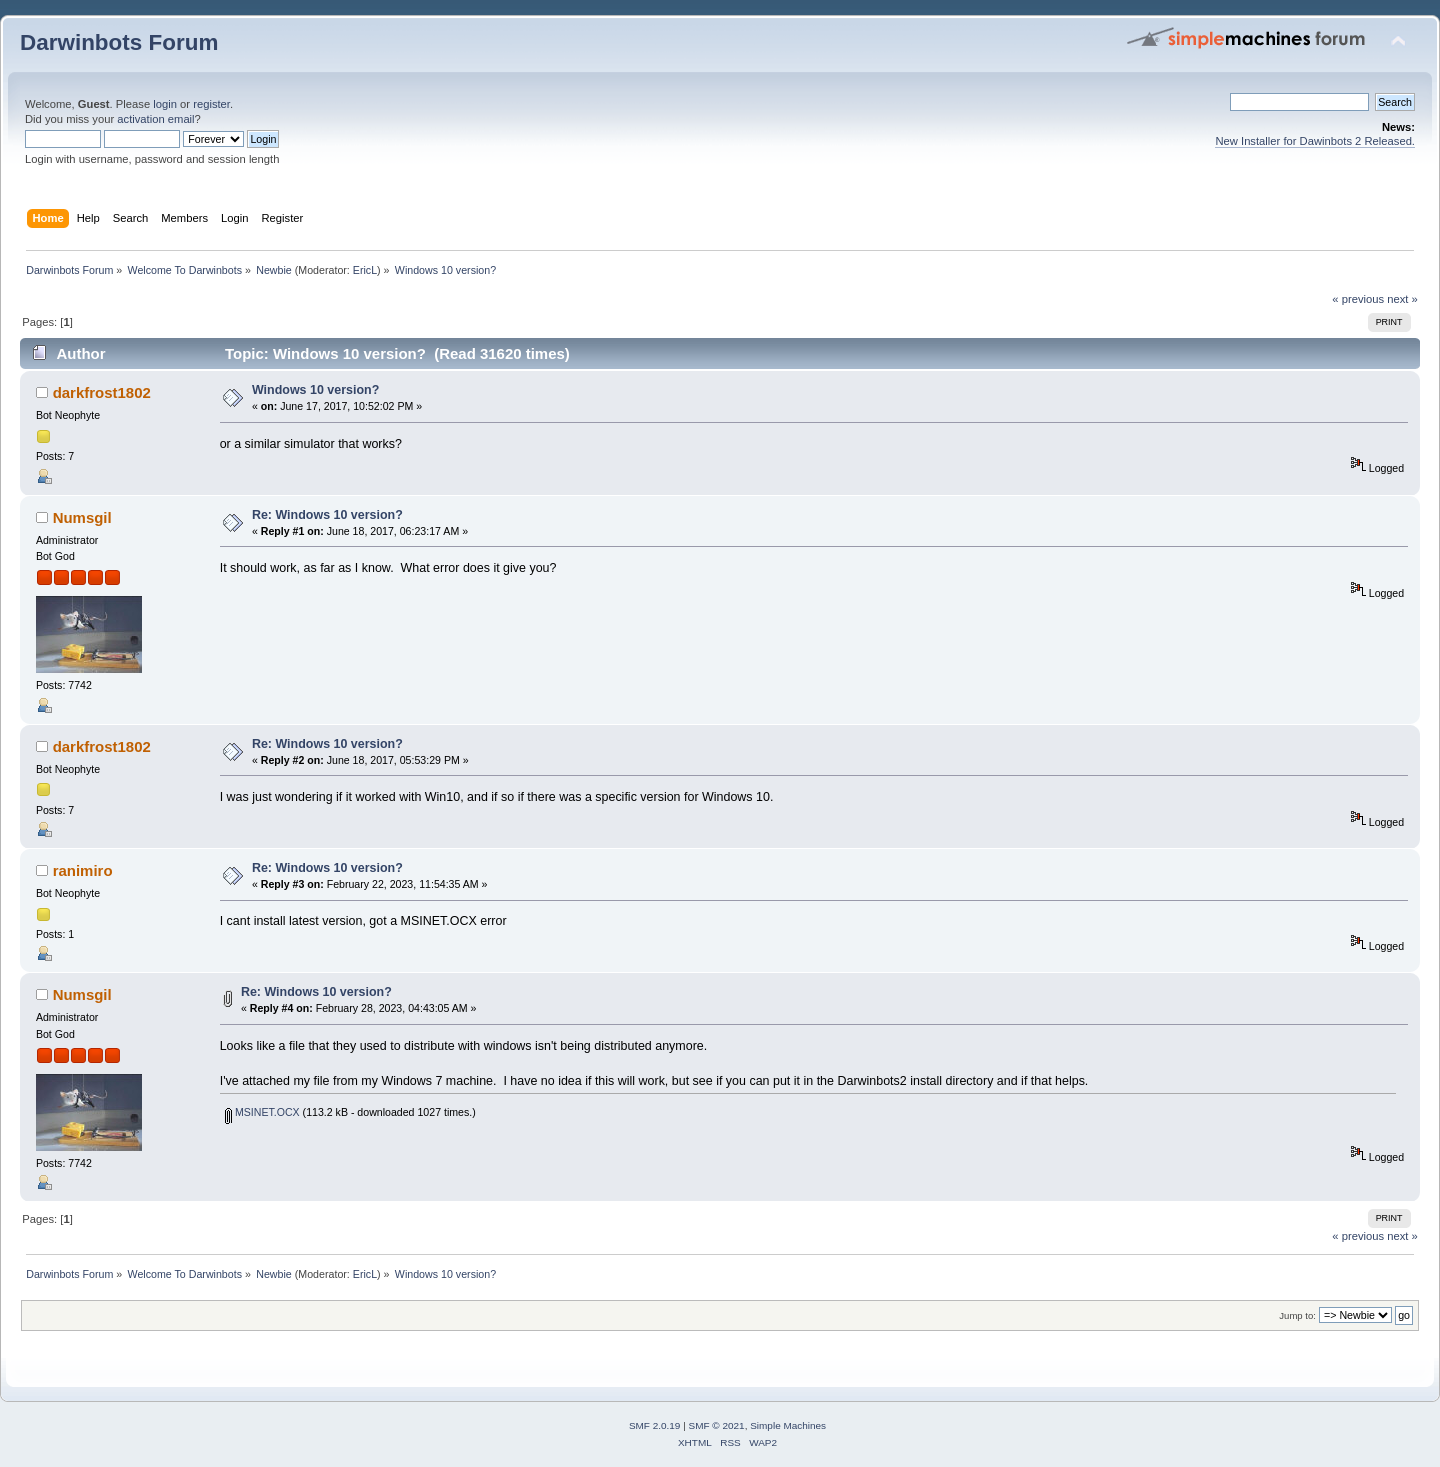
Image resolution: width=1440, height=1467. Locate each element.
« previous (1358, 299)
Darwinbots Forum (119, 42)
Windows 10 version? (315, 390)
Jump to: (1297, 1315)
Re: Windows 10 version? (327, 515)
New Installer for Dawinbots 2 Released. (1315, 141)
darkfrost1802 (102, 392)
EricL (365, 270)
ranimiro (83, 870)
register (211, 104)
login (165, 104)
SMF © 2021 (717, 1425)
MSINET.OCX (262, 1112)
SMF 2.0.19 (655, 1425)
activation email (155, 119)
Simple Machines (788, 1425)
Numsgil (82, 517)
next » (1402, 299)
